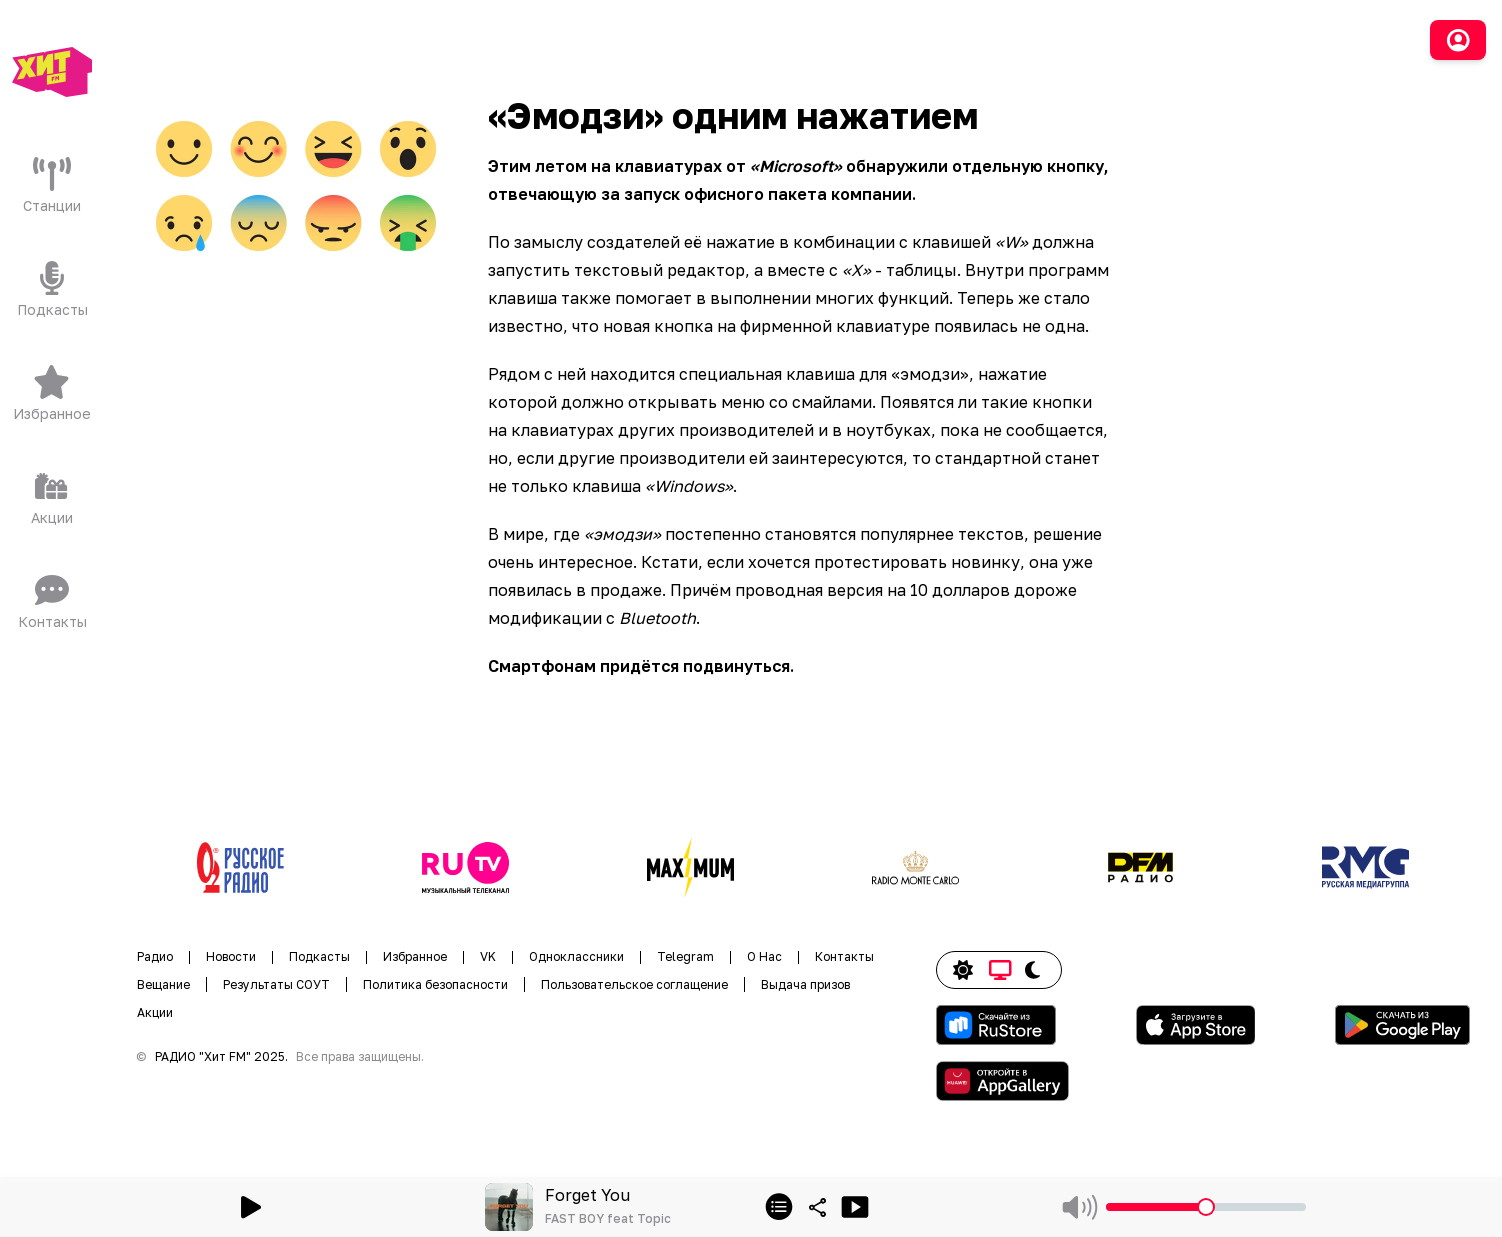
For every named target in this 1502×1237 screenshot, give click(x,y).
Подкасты (319, 956)
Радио (155, 956)
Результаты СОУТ (276, 984)
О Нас (764, 956)
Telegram (685, 956)
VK (488, 956)
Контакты (844, 956)
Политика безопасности (435, 984)
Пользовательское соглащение (634, 984)
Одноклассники (576, 956)
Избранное (415, 956)
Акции (155, 1012)
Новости (231, 956)
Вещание (163, 984)
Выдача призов (805, 984)
